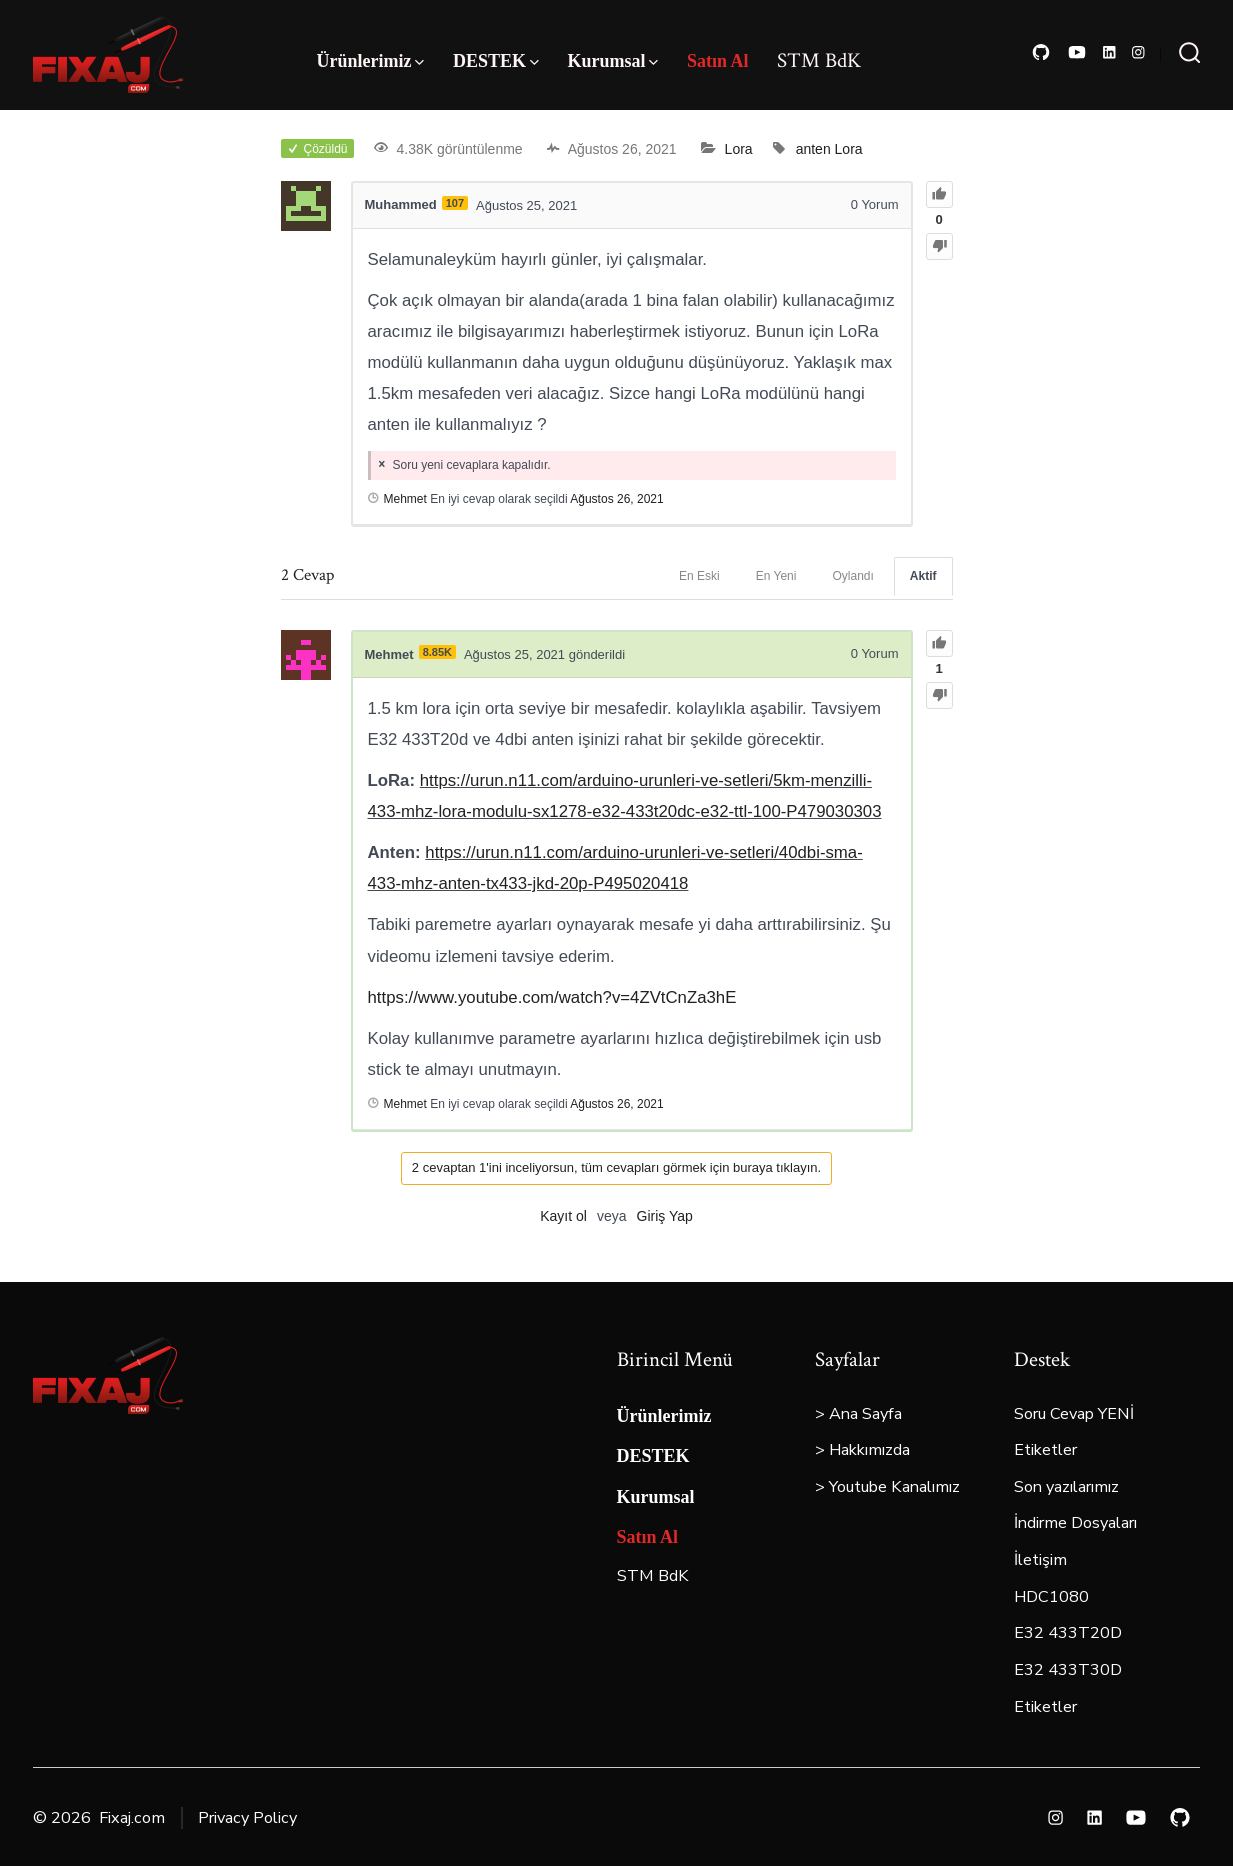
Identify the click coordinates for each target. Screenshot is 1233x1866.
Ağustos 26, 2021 (616, 499)
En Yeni (776, 576)
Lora (739, 149)
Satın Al (718, 61)
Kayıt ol (563, 1216)
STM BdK (819, 60)
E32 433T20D (1068, 1633)
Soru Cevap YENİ (1074, 1414)
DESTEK (496, 61)
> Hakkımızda (862, 1450)
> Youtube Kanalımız (887, 1487)
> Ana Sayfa (858, 1414)
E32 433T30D (1068, 1670)
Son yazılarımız (1066, 1487)
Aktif (923, 576)
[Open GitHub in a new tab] (1041, 52)
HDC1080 (1051, 1597)
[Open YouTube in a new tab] (1077, 52)
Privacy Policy (247, 1818)
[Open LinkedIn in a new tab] (1109, 52)
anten (813, 149)
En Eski (699, 576)
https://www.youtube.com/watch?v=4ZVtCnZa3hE (552, 997)
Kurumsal (612, 61)
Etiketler (1045, 1450)
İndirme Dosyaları (1075, 1523)
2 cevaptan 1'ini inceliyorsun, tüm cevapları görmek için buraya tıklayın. (616, 1167)
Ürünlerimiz (370, 61)
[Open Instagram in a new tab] (1138, 52)
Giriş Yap (665, 1216)
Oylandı (852, 576)
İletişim (1040, 1560)
